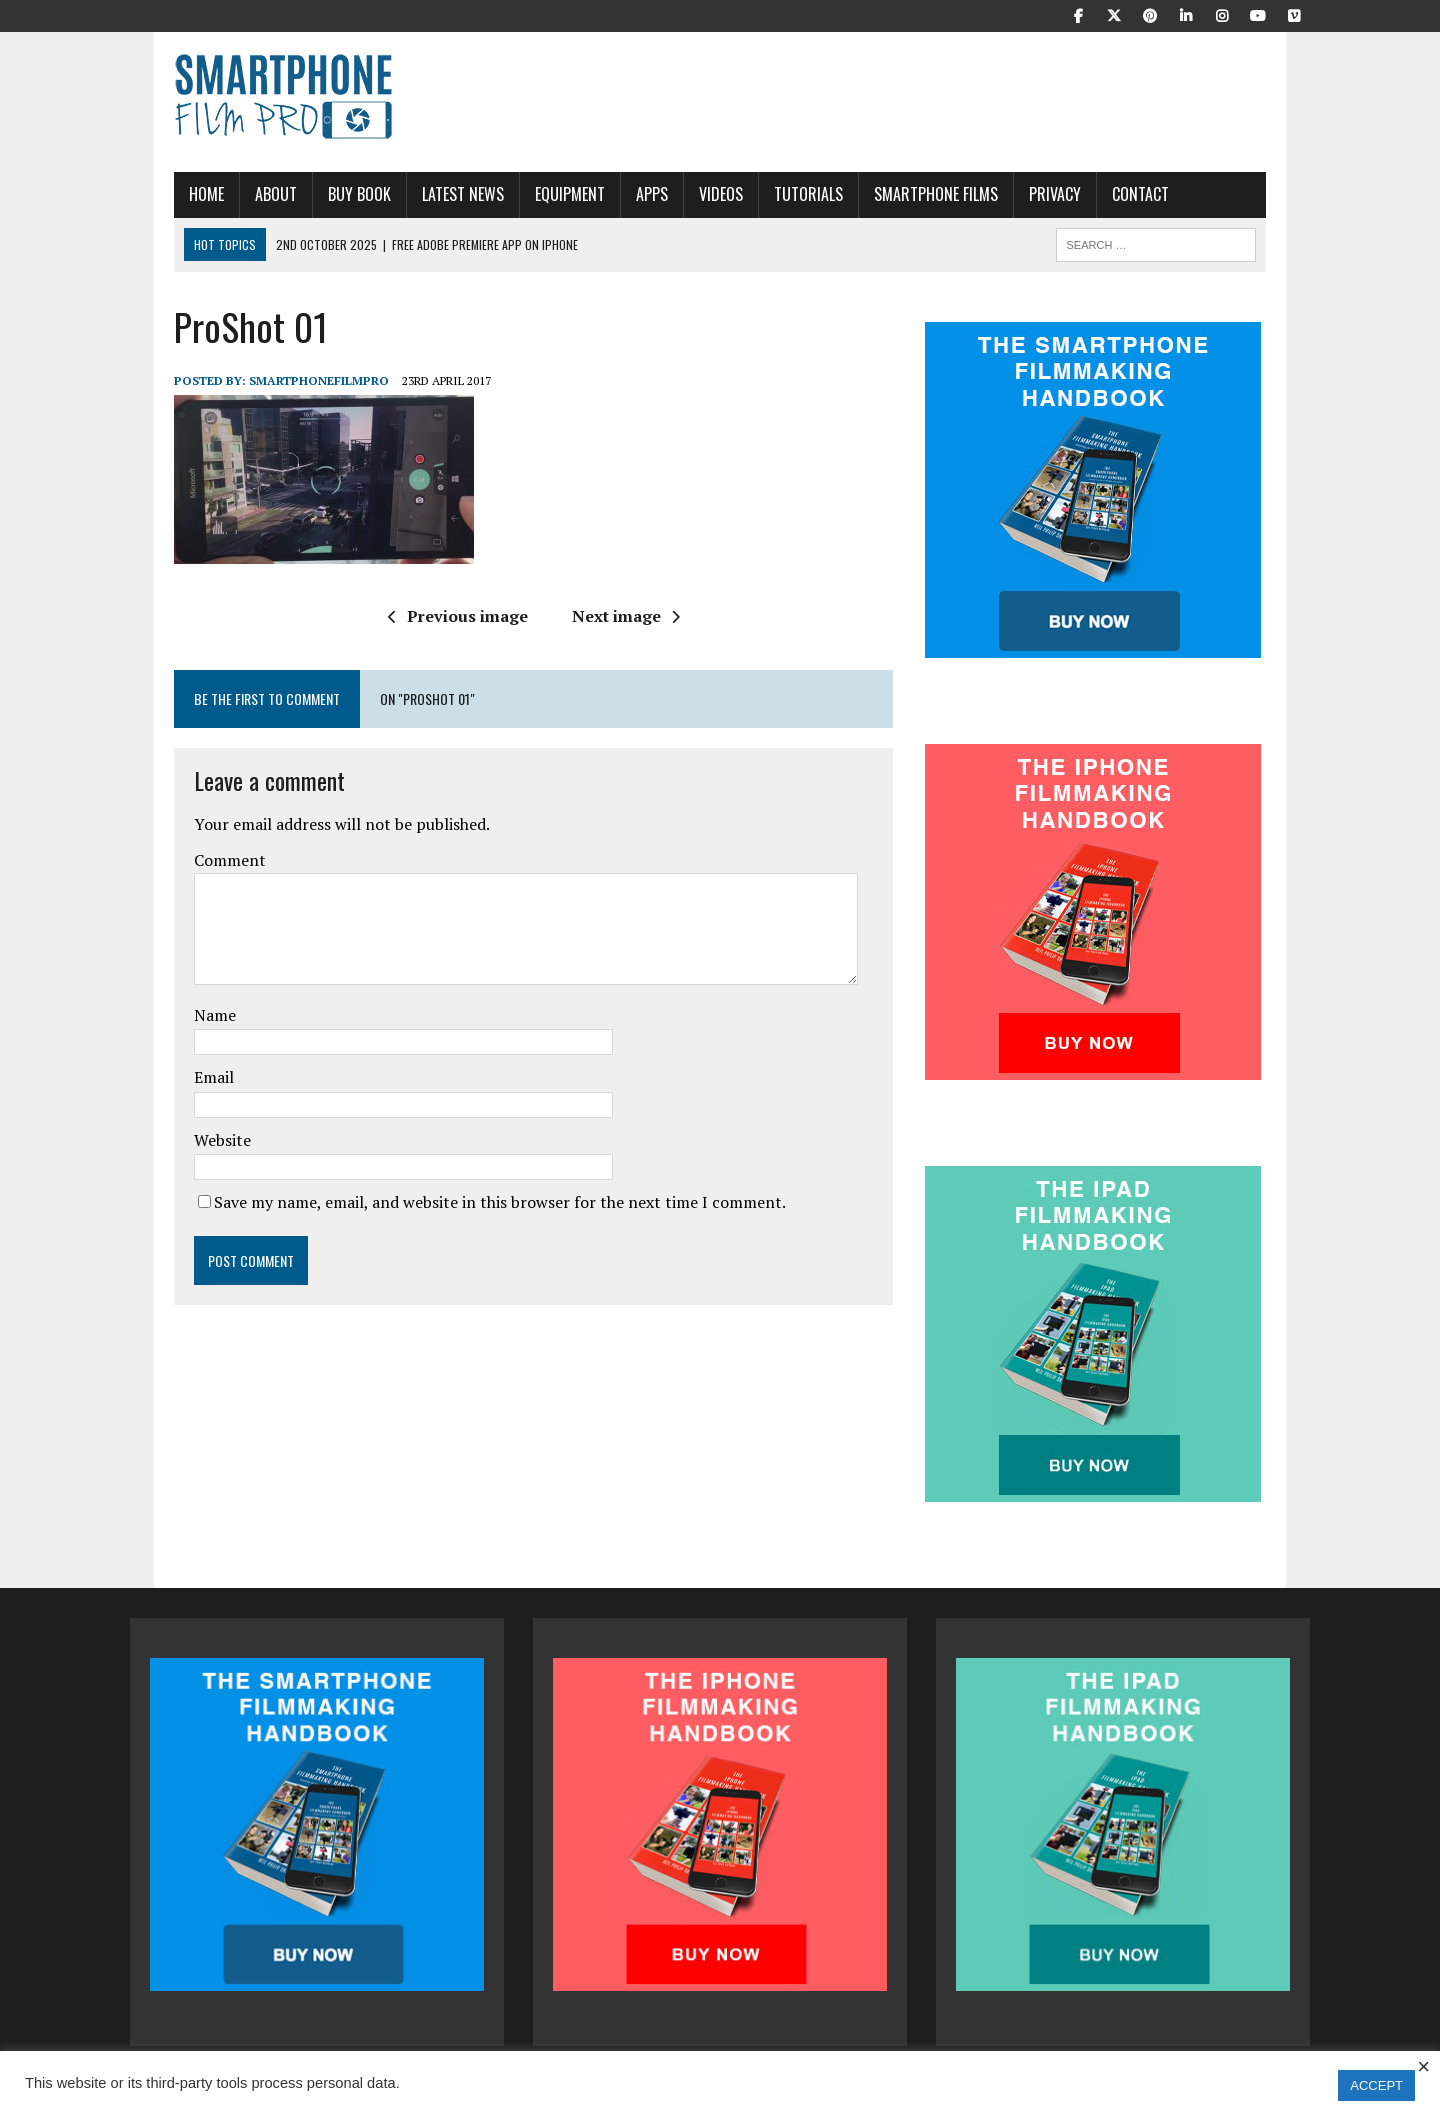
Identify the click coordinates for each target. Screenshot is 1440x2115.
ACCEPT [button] (1376, 2085)
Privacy (1011, 194)
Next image (610, 616)
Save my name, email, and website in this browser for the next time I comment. (456, 1202)
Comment (186, 860)
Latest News (419, 194)
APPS (608, 194)
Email (170, 1077)
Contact (1096, 194)
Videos (677, 194)
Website (178, 1140)
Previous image (442, 616)
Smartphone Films (892, 194)
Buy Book (315, 194)
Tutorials (764, 194)
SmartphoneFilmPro (275, 380)
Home (162, 194)
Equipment (526, 194)
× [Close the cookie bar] (1423, 2067)
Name (171, 1015)
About (232, 194)
